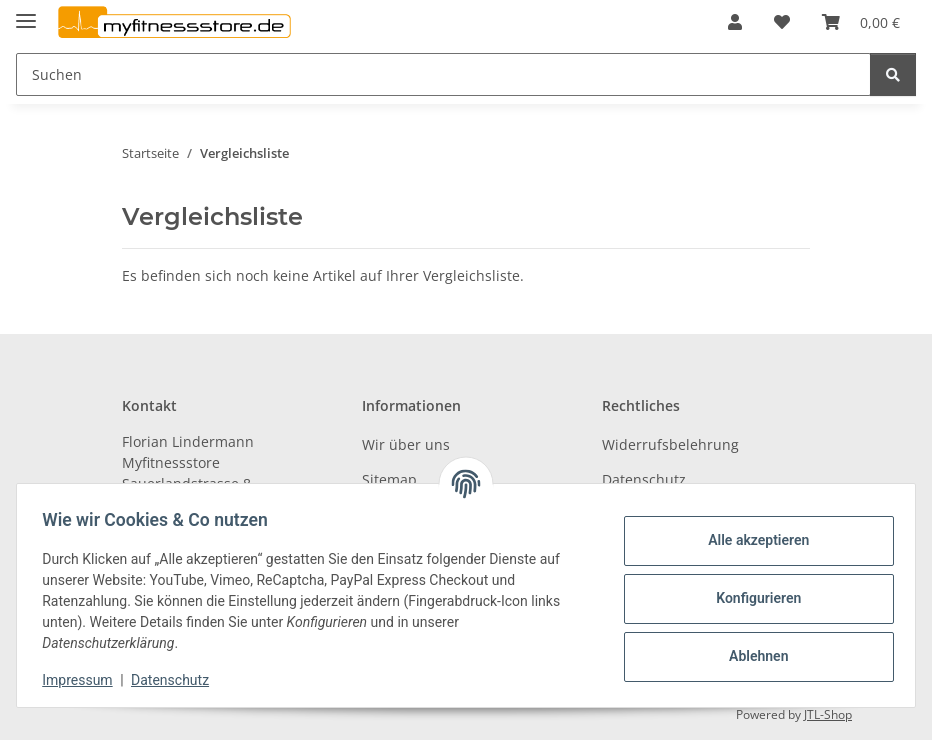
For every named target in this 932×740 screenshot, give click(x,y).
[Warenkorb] (861, 22)
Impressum (84, 680)
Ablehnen (751, 656)
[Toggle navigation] (26, 12)
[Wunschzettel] (782, 22)
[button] (735, 22)
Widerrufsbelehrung (670, 444)
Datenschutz (177, 680)
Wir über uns (406, 444)
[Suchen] (443, 74)
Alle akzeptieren (751, 540)
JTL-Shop (828, 714)
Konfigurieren (751, 598)
